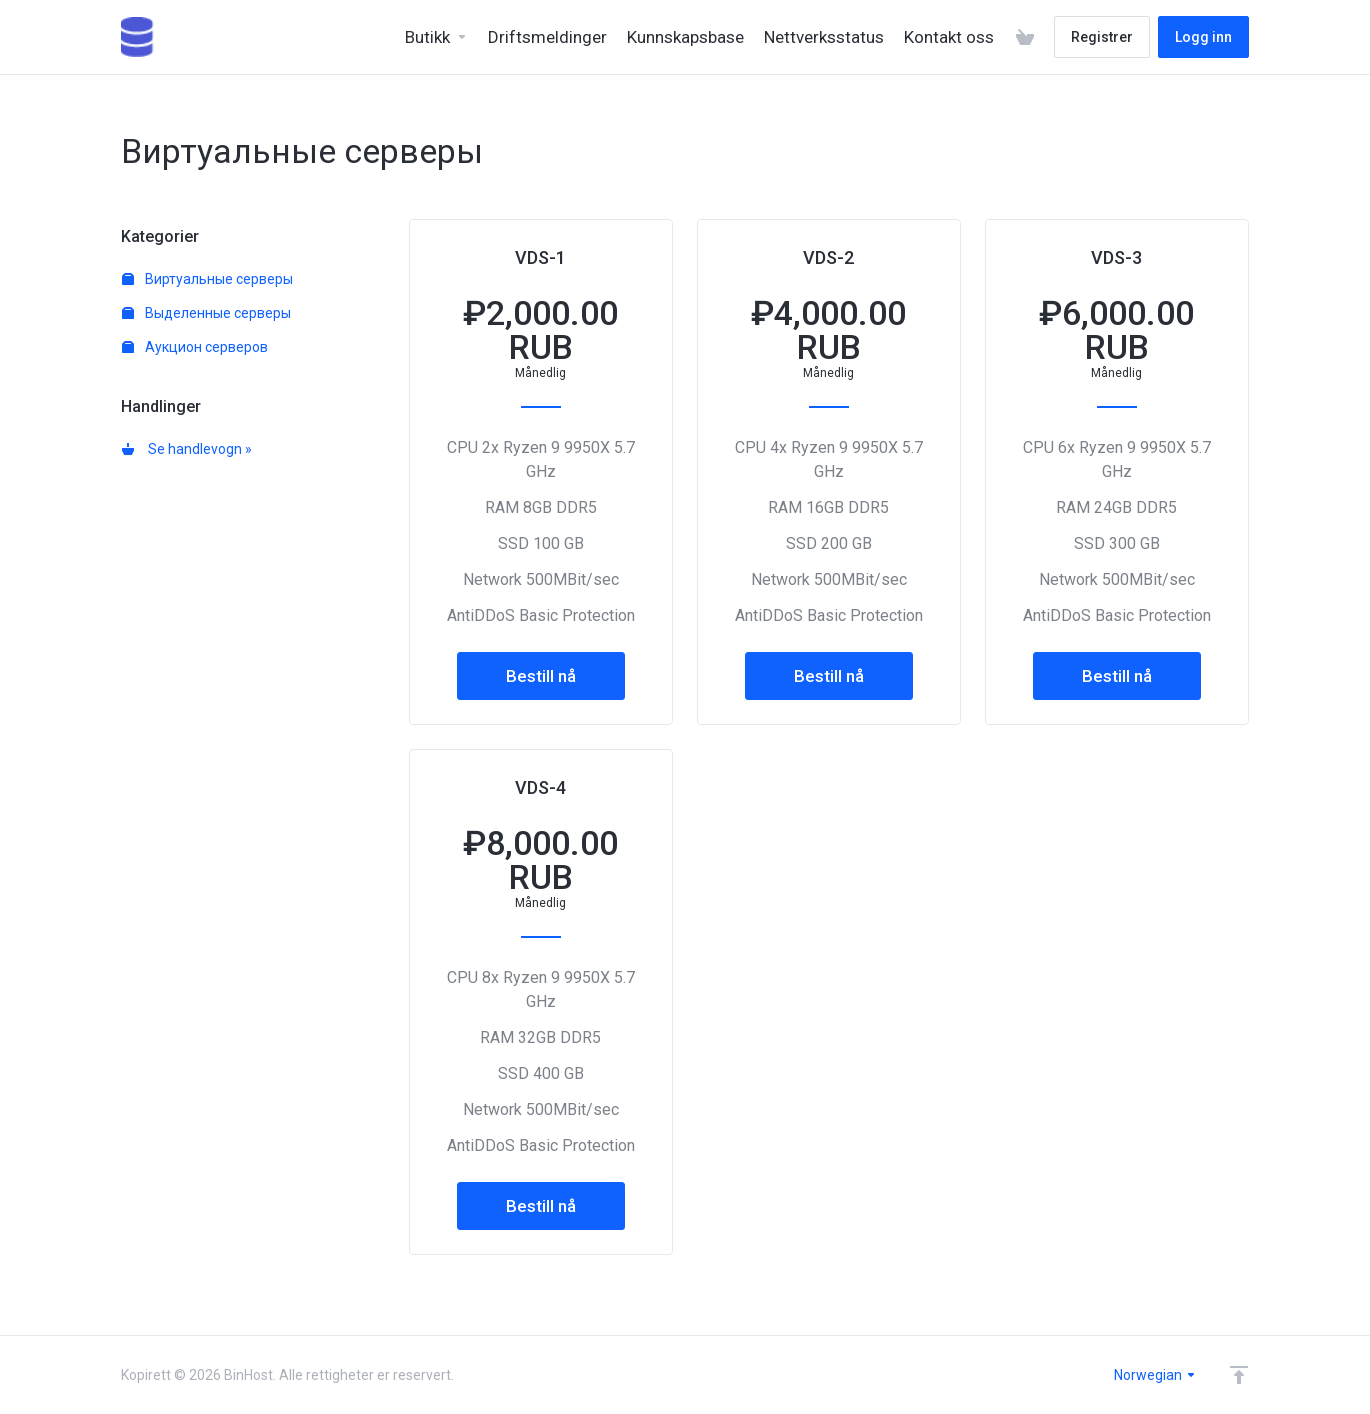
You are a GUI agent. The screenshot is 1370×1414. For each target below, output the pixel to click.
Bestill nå (541, 676)
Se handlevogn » (187, 449)
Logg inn (1203, 37)
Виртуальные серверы (207, 279)
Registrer (1102, 37)
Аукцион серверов (195, 347)
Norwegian (1155, 1375)
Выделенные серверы (206, 313)
